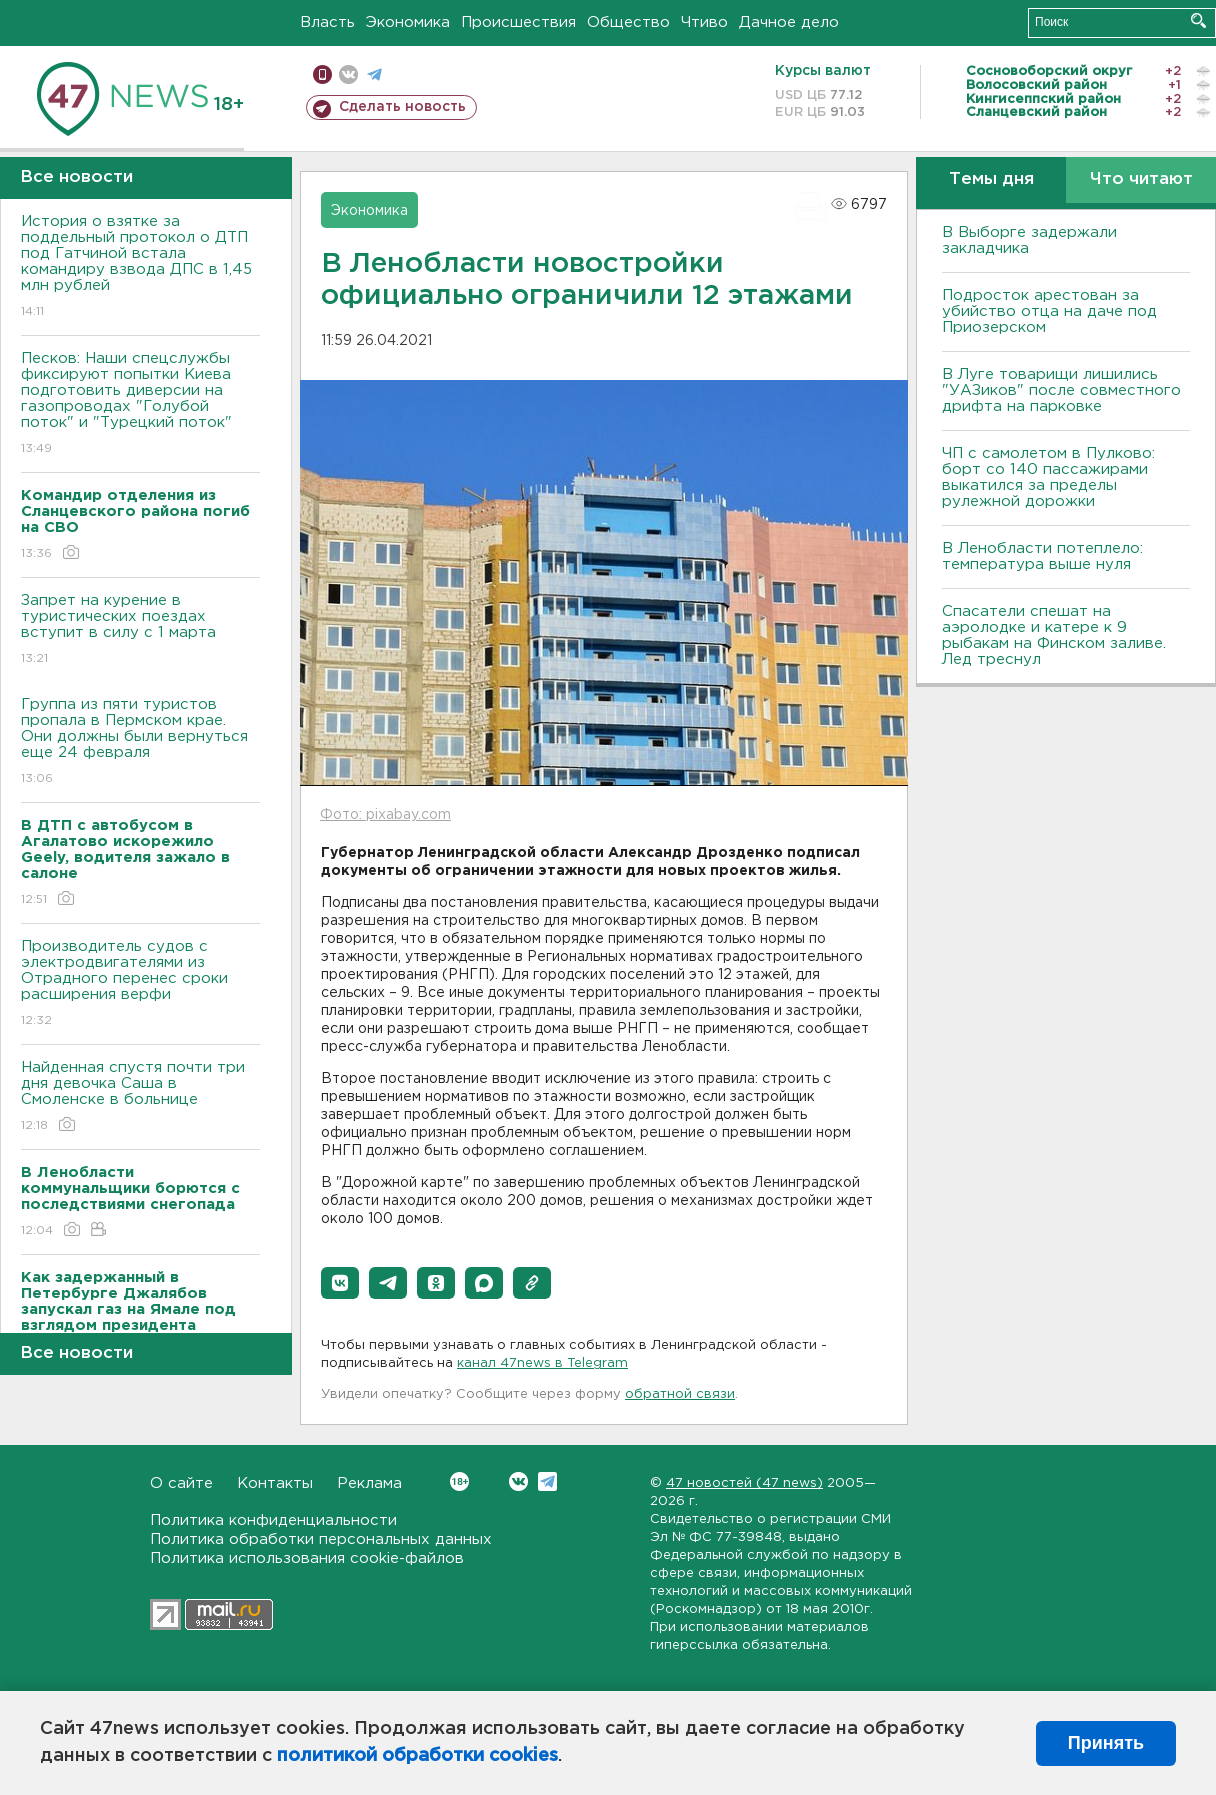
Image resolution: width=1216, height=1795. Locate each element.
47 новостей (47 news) (744, 1483)
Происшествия (518, 22)
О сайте (181, 1483)
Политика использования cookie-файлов (307, 1558)
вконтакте (348, 74)
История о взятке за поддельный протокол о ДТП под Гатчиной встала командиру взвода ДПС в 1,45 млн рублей (140, 267)
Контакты (275, 1483)
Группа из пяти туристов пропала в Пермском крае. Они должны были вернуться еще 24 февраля (140, 742)
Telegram (547, 1481)
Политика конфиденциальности (273, 1520)
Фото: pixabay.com (385, 815)
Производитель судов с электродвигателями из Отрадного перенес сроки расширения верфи (140, 984)
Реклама (369, 1483)
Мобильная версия (322, 74)
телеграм (374, 74)
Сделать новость (402, 107)
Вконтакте (459, 1481)
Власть (327, 22)
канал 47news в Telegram (542, 1363)
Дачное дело (789, 22)
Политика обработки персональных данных (321, 1539)
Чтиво (704, 22)
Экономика (408, 22)
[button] (340, 1283)
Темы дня (991, 179)
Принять (1106, 1743)
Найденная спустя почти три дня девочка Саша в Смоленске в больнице (140, 1097)
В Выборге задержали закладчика (1029, 240)
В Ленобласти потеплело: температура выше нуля (1042, 556)
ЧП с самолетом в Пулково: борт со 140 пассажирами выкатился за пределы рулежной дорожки (1048, 477)
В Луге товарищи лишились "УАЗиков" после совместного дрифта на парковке (1061, 390)
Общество (628, 22)
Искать (1198, 20)
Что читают (1141, 179)
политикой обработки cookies (417, 1756)
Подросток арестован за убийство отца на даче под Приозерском (1049, 311)
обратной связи (680, 1394)
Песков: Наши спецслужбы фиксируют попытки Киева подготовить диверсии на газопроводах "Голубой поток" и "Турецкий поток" (140, 404)
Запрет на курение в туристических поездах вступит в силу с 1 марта (140, 630)
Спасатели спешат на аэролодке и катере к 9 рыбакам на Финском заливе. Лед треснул (1054, 635)
